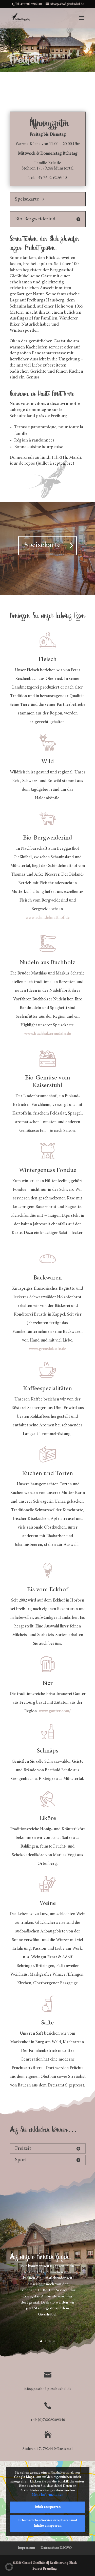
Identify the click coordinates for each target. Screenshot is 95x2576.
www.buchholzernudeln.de (47, 1034)
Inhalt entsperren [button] (48, 2507)
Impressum (26, 2548)
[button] (9, 2567)
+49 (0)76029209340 (47, 2420)
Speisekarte (27, 199)
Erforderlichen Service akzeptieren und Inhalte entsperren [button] (47, 2523)
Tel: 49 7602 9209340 (28, 4)
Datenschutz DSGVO (56, 2548)
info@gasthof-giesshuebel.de (47, 2389)
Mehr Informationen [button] (47, 2495)
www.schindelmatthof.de (48, 918)
